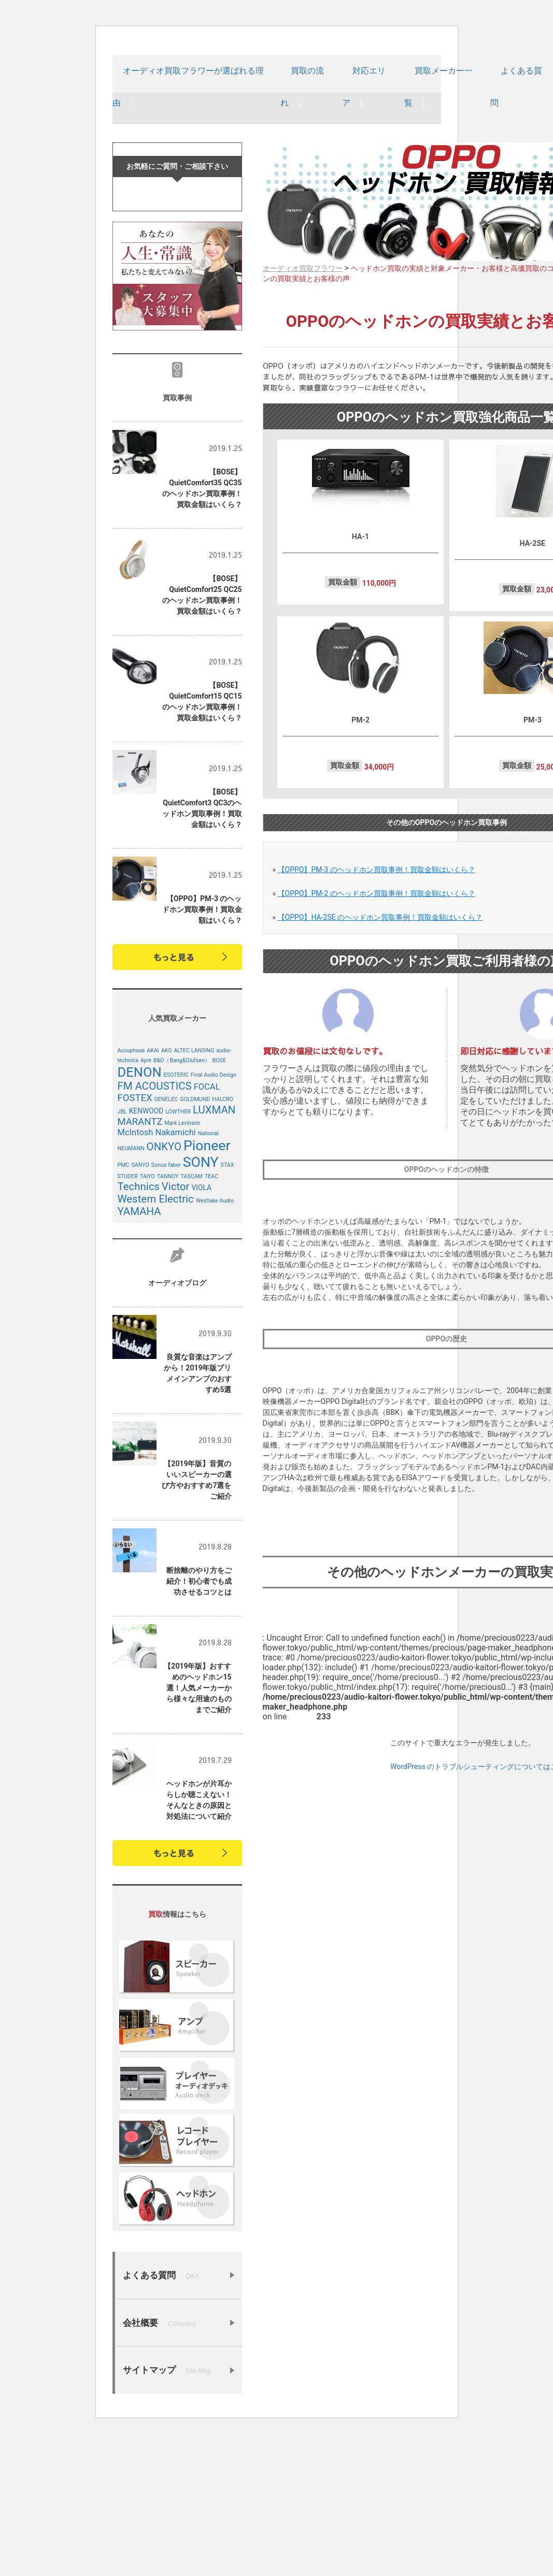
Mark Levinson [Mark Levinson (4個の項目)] (182, 1264)
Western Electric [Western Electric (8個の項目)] (156, 1340)
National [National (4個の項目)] (208, 1274)
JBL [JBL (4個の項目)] (122, 1253)
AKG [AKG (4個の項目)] (166, 1192)
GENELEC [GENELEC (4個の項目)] (166, 1240)
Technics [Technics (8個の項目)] (139, 1328)
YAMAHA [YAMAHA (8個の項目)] (139, 1353)
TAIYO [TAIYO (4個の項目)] (147, 1317)
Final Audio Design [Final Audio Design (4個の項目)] (213, 1216)
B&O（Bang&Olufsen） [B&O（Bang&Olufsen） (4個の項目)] (181, 1201)
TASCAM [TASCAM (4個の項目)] (191, 1317)
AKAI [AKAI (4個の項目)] (153, 1192)
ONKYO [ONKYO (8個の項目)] (164, 1288)
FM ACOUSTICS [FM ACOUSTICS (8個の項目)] (155, 1227)
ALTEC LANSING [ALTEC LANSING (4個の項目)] (194, 1192)
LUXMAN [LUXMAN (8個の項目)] (214, 1251)
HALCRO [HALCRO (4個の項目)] (222, 1240)
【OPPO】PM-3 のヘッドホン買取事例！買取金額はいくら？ (376, 903)
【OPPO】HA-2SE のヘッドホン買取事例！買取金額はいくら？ (380, 951)
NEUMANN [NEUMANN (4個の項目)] (131, 1289)
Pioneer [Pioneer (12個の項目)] (207, 1287)
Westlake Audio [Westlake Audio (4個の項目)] (215, 1342)
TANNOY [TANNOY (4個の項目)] (168, 1317)
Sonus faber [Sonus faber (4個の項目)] (166, 1306)
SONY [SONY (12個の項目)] (201, 1303)
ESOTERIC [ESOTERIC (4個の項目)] (176, 1216)
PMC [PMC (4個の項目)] (124, 1306)
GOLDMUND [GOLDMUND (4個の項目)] (195, 1240)
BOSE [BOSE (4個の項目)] (219, 1201)
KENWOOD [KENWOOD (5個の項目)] (146, 1252)
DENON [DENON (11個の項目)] (140, 1213)
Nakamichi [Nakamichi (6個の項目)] (175, 1274)
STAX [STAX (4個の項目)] (227, 1306)
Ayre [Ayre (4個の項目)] (145, 1201)
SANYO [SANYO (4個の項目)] (140, 1306)
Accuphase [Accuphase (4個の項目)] (131, 1192)
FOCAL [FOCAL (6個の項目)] (207, 1228)
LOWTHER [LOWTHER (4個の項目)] (178, 1253)
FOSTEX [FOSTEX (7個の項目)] (135, 1239)
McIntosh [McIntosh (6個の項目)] (135, 1274)
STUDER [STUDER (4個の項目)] (128, 1317)
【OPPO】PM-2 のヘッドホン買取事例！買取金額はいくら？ (376, 927)
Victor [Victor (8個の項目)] (176, 1328)
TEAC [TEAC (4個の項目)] (211, 1317)
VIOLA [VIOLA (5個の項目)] (202, 1329)
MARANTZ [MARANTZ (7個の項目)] (140, 1263)
